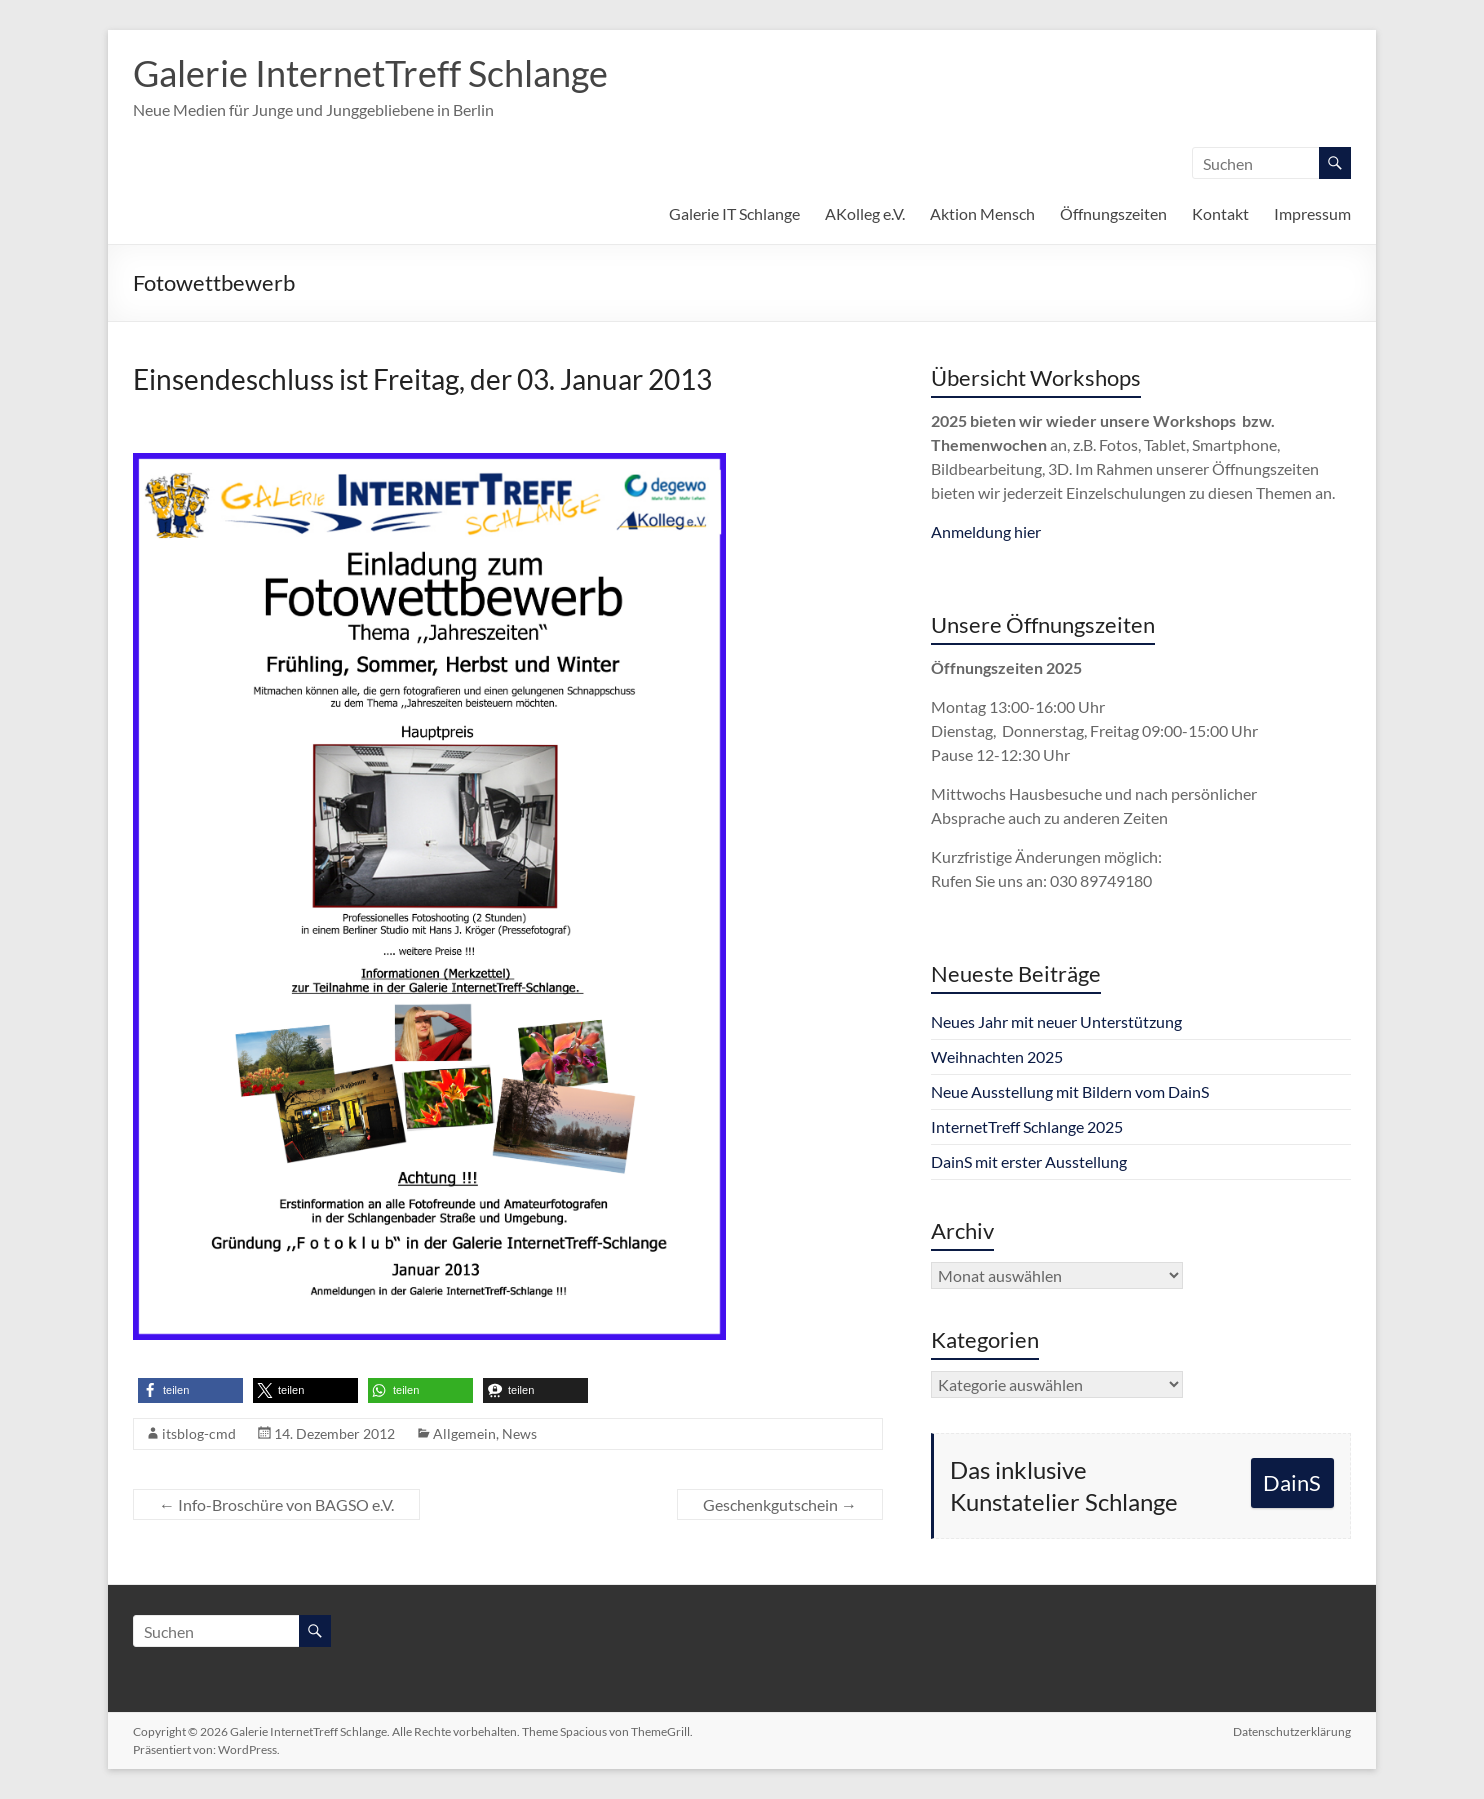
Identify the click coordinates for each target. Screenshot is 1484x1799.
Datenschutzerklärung (1292, 1731)
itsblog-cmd (199, 1433)
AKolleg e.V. (865, 213)
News (519, 1433)
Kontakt (1220, 213)
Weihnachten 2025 (997, 1056)
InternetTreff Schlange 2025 (1027, 1126)
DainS (1292, 1482)
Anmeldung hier (986, 531)
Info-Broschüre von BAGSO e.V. (276, 1504)
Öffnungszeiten (1113, 213)
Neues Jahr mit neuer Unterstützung (1056, 1021)
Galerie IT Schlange (734, 213)
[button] (190, 1390)
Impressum (1312, 213)
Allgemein (464, 1433)
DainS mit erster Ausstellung (1029, 1161)
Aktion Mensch (982, 213)
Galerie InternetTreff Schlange (370, 73)
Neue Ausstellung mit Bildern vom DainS (1070, 1091)
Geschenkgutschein (780, 1504)
